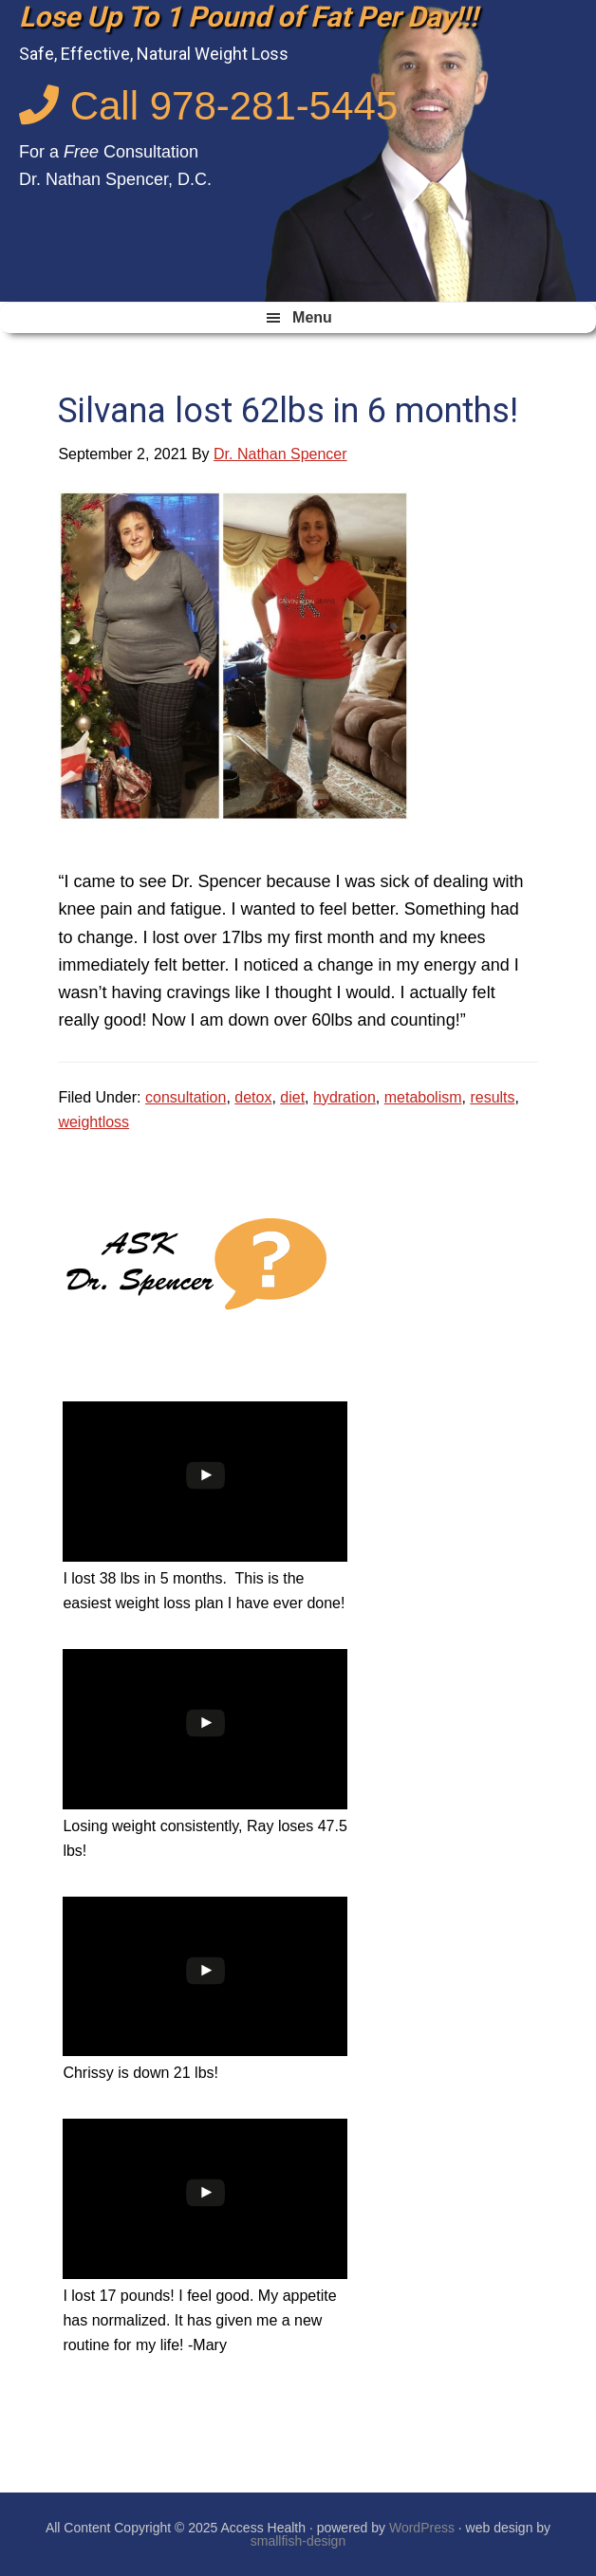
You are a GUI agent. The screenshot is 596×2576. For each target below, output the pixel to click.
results (492, 1097)
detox (252, 1097)
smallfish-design (298, 2540)
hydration (344, 1097)
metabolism (423, 1097)
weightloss (93, 1122)
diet (292, 1097)
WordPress (422, 2527)
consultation (185, 1097)
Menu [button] (312, 317)
